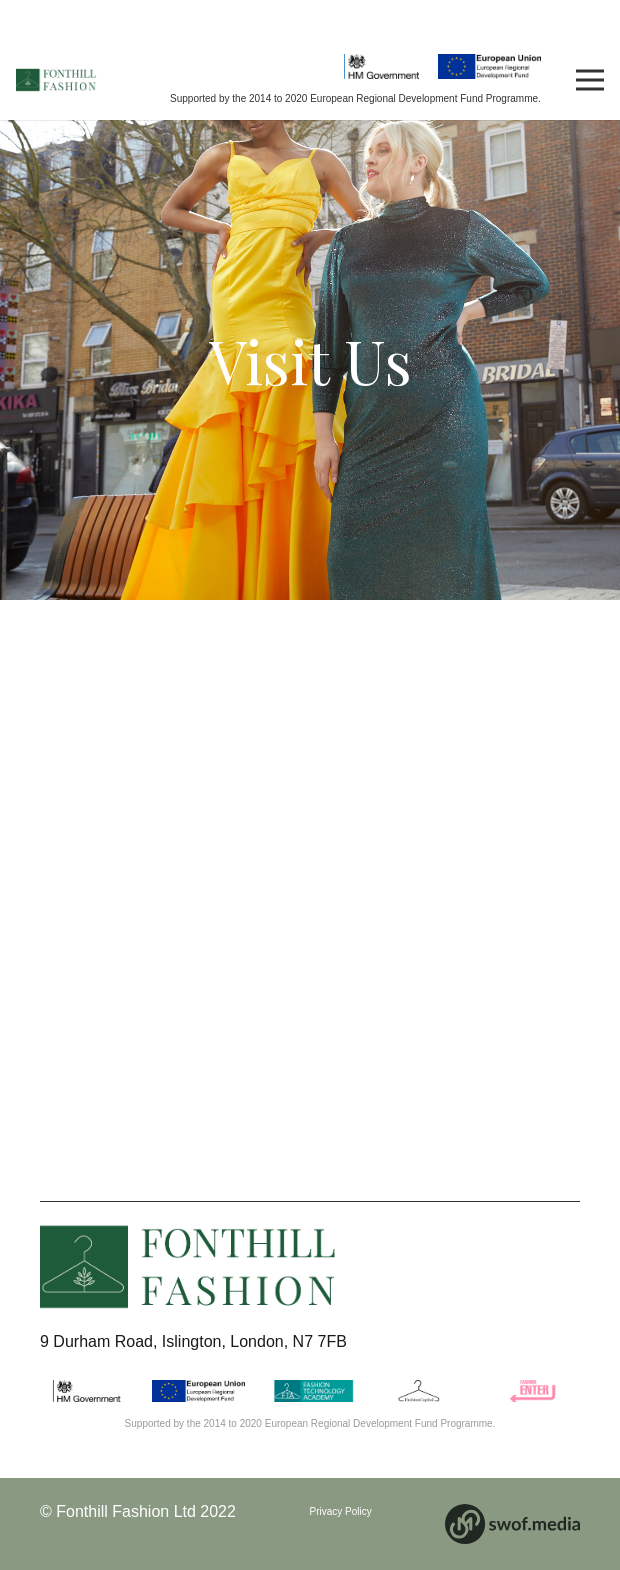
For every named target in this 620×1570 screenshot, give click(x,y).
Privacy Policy (341, 1511)
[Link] (56, 80)
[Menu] (590, 80)
